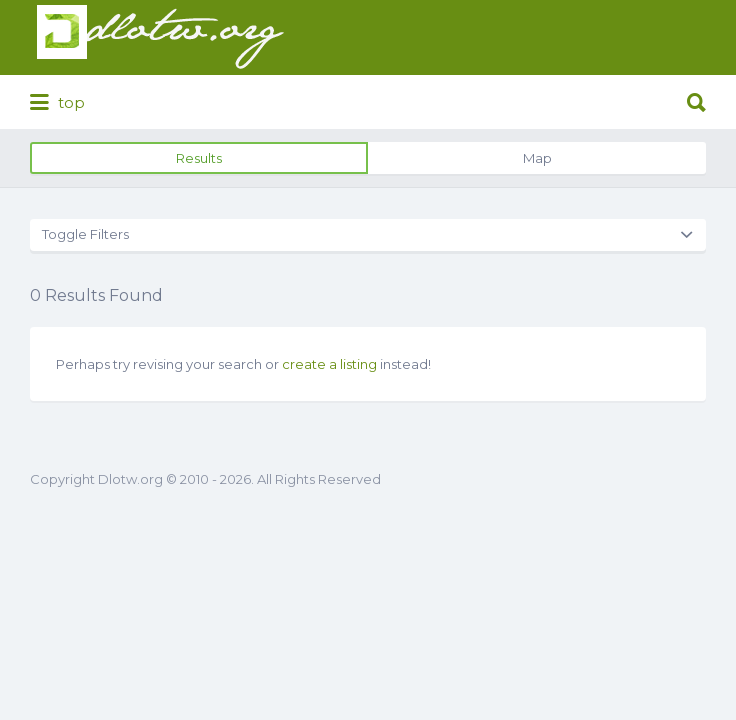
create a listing (329, 364)
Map (537, 158)
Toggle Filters (85, 234)
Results (199, 158)
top (57, 103)
